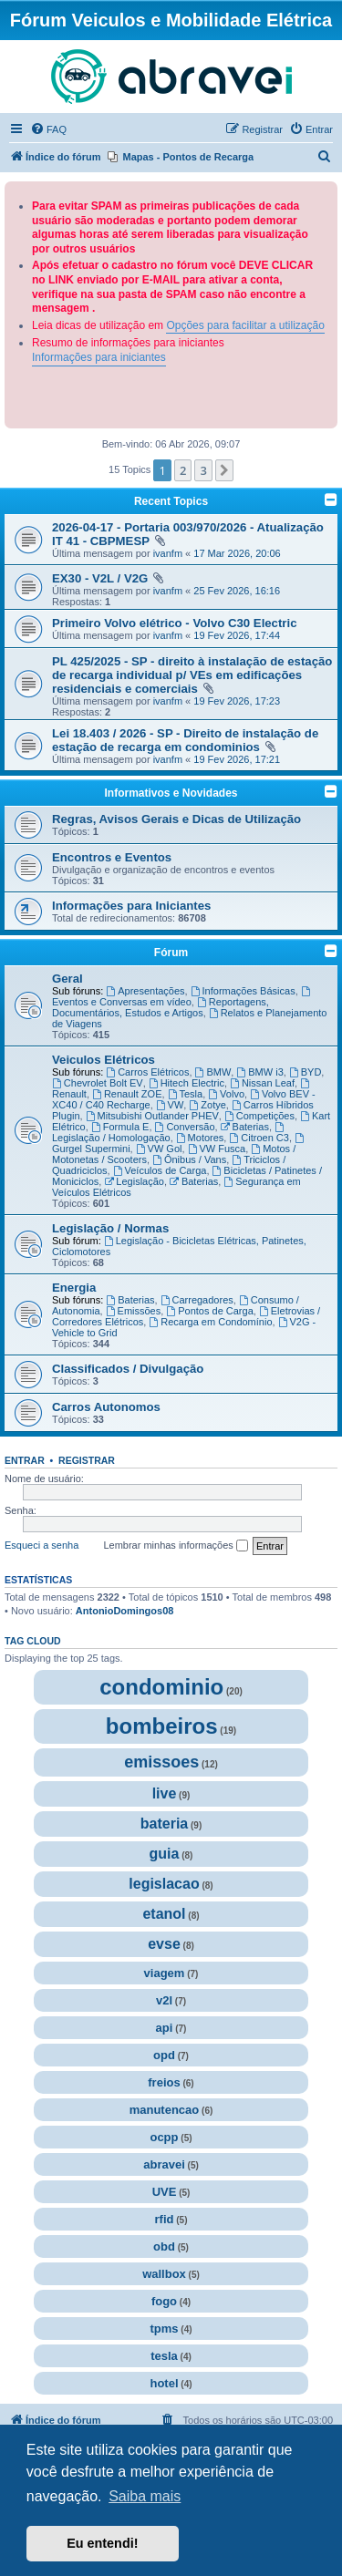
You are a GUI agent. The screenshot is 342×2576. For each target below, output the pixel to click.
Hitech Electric (186, 1082)
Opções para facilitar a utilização (245, 325)
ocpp (164, 2137)
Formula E (120, 1126)
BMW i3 (259, 1071)
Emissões (133, 1310)
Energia (74, 1287)
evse (164, 1944)
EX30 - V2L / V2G (101, 578)
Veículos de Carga (160, 1170)
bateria (164, 1823)
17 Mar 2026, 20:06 (236, 553)
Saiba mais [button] (145, 2496)
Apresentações (145, 990)
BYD (305, 1071)
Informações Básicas (243, 990)
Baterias (245, 1126)
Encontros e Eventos (111, 857)
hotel (164, 2383)
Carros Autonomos (106, 1407)
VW (170, 1104)
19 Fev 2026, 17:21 (236, 759)
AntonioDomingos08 (125, 1610)
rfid (164, 2219)
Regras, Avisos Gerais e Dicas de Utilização (176, 819)
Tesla (185, 1093)
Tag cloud (33, 1640)
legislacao (164, 1883)
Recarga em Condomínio (210, 1321)
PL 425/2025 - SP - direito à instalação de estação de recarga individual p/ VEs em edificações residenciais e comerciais (192, 675)
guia (165, 1853)
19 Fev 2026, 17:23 (236, 701)
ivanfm (167, 553)
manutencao (165, 2110)
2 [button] (183, 470)
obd (164, 2246)
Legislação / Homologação (169, 1132)
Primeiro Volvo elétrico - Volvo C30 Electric (174, 623)
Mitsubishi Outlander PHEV (152, 1115)
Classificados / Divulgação (127, 1369)
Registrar (86, 1460)
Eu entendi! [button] (102, 2543)
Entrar (25, 1460)
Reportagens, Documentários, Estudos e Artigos (160, 1007)
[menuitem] (48, 129)
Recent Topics (171, 501)
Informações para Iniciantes (131, 905)
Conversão (185, 1126)
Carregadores (197, 1299)
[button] (224, 470)
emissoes (161, 1762)
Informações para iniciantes (99, 357)
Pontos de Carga (209, 1310)
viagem (164, 1973)
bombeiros (162, 1726)
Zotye (207, 1104)
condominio (161, 1686)
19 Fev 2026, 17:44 (236, 635)
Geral (67, 978)
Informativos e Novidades (170, 793)
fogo (164, 2301)
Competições (259, 1115)
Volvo (226, 1093)
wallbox (164, 2274)
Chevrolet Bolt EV (97, 1082)
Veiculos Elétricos (103, 1059)
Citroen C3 (258, 1137)
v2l (164, 2000)
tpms (164, 2328)
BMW (213, 1071)
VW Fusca (217, 1148)
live (164, 1793)
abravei (164, 2164)
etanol (163, 1914)
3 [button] (203, 470)
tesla (164, 2356)
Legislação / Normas (110, 1228)
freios (164, 2082)
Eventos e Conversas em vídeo (182, 996)
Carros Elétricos (147, 1071)
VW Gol (159, 1148)
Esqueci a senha (41, 1545)
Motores (200, 1137)
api (164, 2028)
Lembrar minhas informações (175, 1546)
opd (164, 2055)
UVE (164, 2192)
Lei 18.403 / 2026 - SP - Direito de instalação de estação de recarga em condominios (185, 740)
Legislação (133, 1181)
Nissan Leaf (262, 1082)
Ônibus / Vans (189, 1159)
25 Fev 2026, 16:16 (236, 590)
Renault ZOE (126, 1093)
